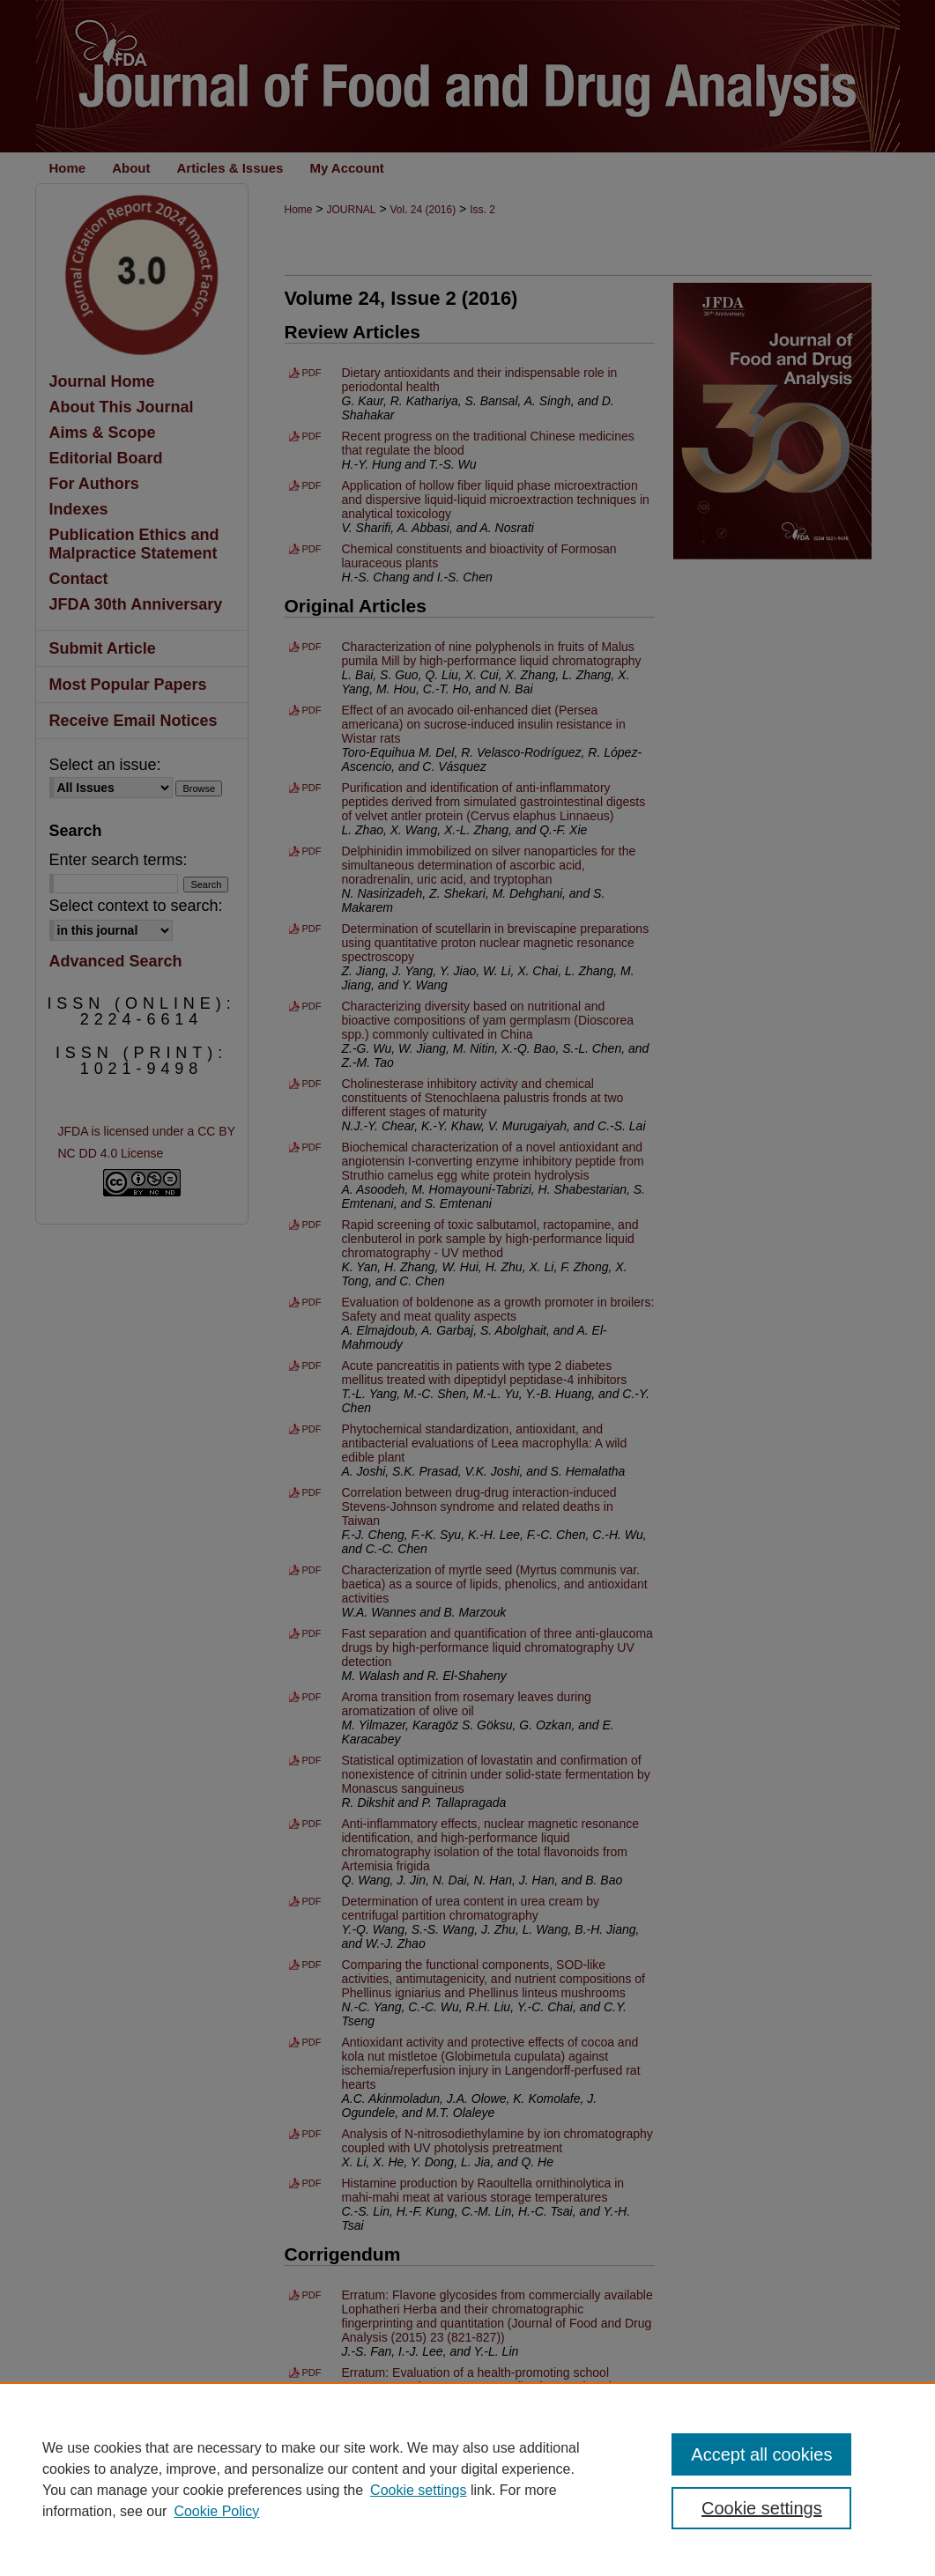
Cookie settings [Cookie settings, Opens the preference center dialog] (761, 2508)
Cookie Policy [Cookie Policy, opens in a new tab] (216, 2511)
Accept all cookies (761, 2454)
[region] (467, 2479)
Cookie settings (418, 2490)
